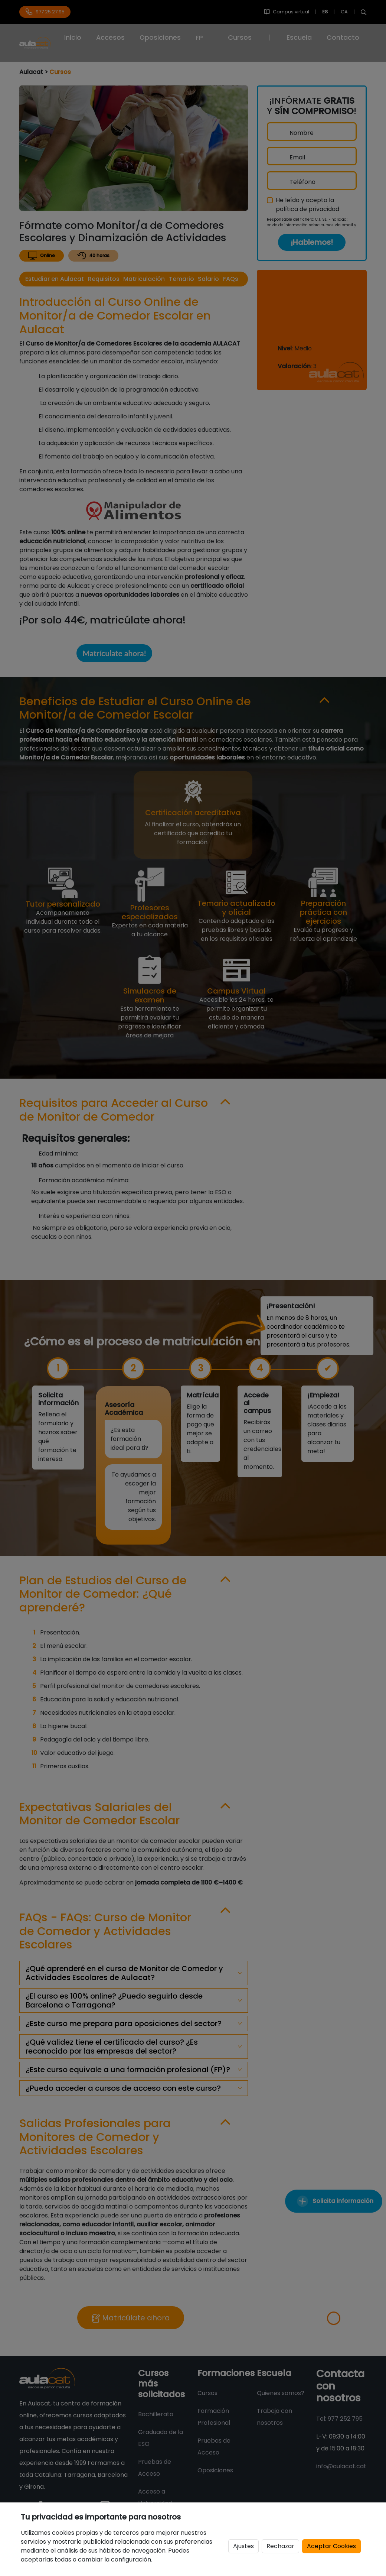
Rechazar (280, 2546)
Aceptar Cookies (331, 2546)
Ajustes (243, 2546)
